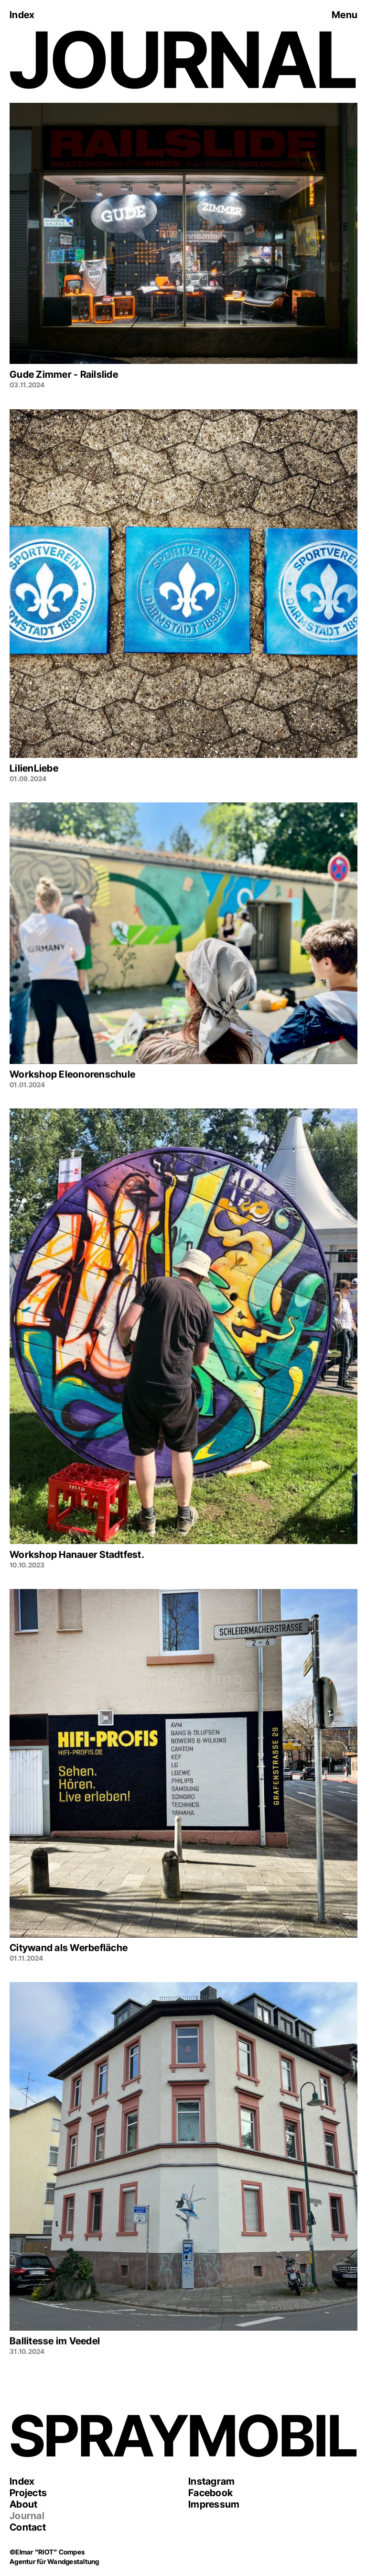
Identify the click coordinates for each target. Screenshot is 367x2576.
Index (22, 2481)
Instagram (211, 2481)
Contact (28, 2527)
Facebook (210, 2493)
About (23, 2504)
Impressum (213, 2504)
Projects (28, 2493)
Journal (27, 2515)
